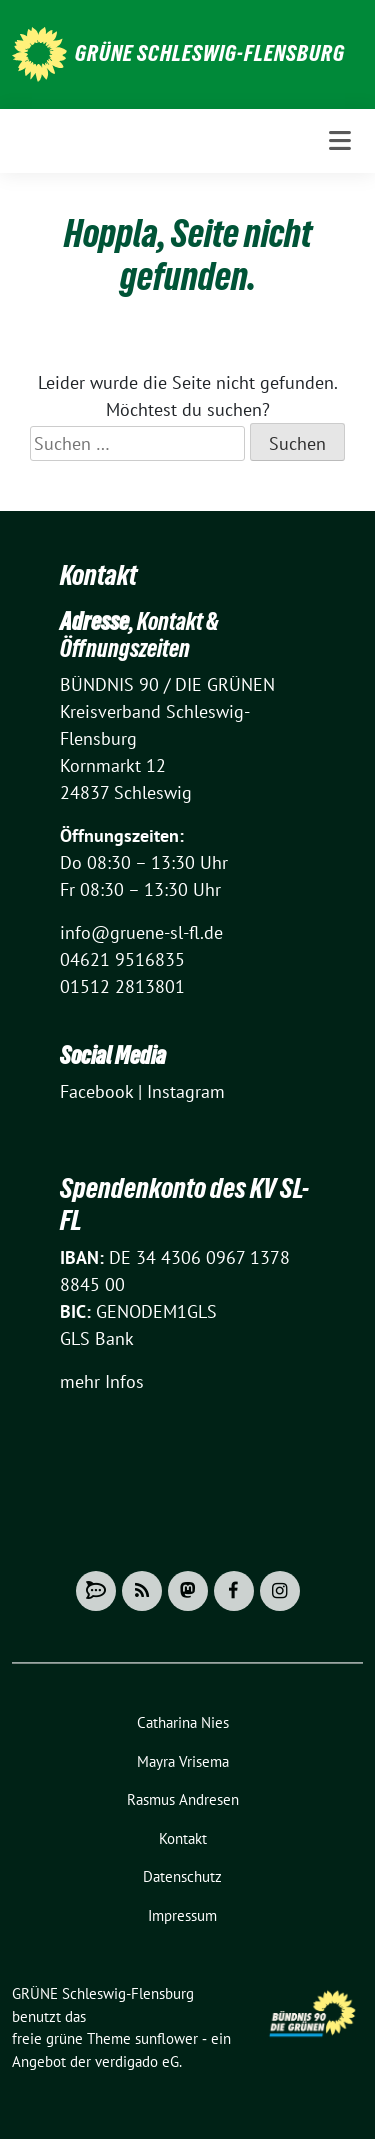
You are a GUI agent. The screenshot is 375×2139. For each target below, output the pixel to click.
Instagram (186, 1091)
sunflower (166, 2038)
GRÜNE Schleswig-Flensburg (210, 53)
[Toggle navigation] (340, 141)
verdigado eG (137, 2061)
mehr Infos (102, 1381)
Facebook (96, 1091)
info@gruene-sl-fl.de (141, 932)
